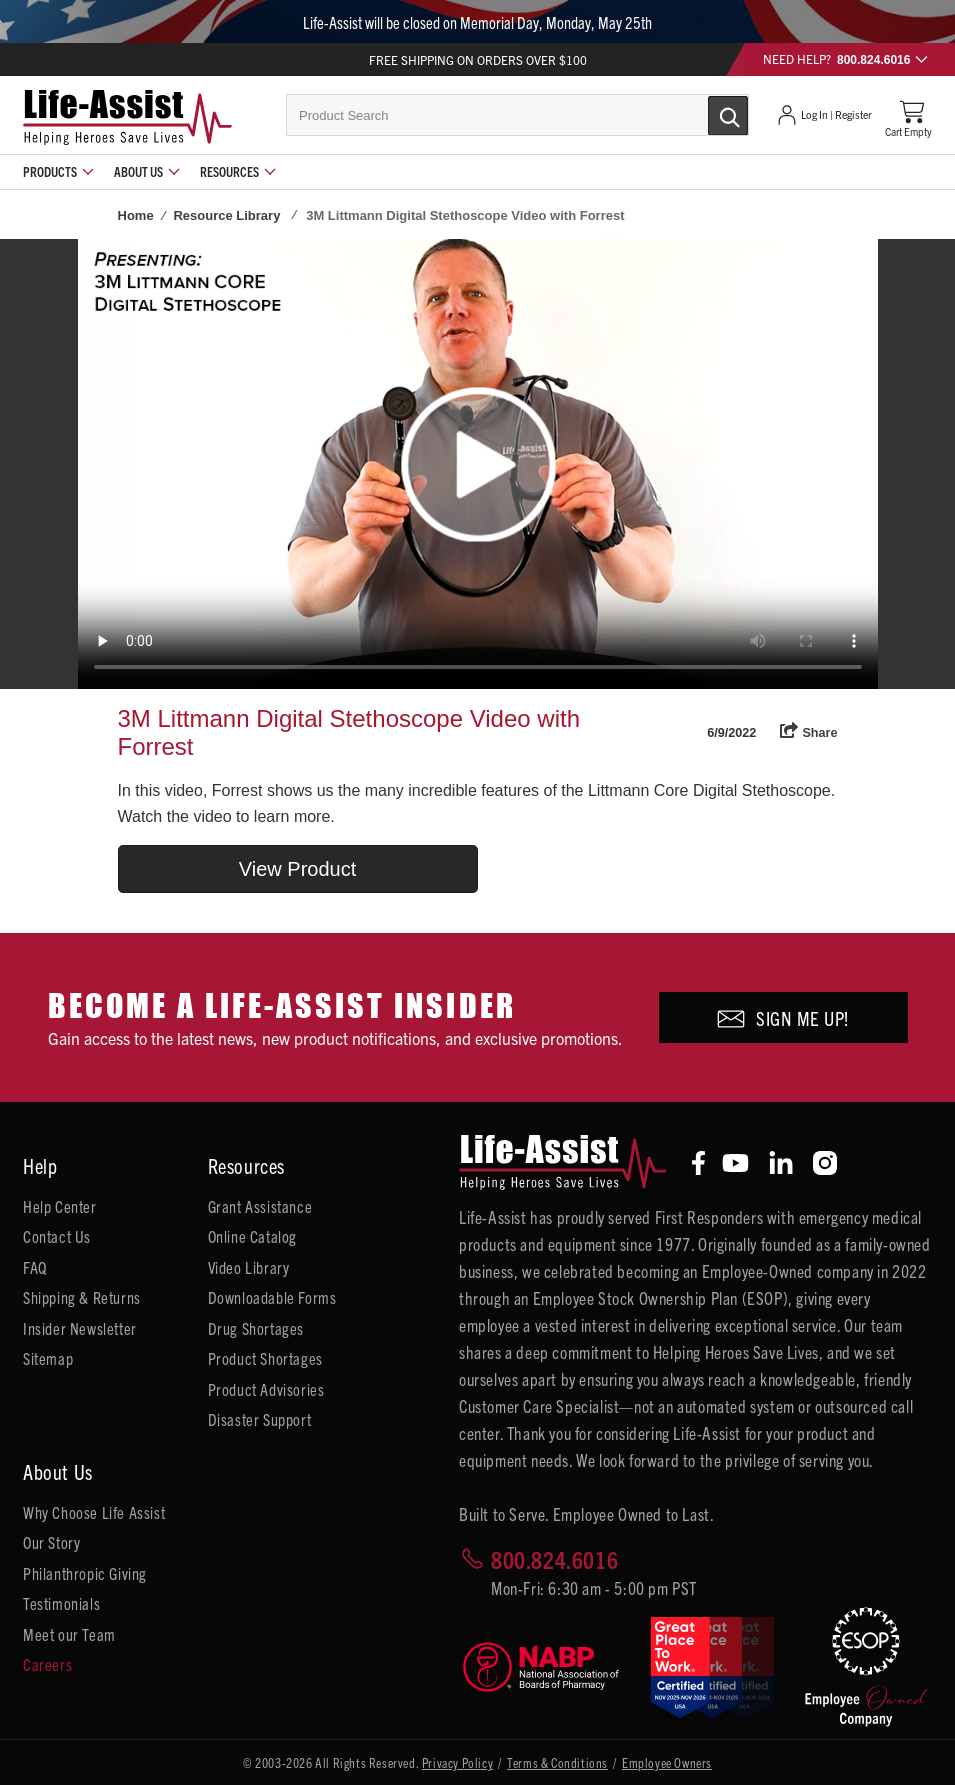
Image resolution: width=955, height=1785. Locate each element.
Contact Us (57, 1236)
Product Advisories (266, 1389)
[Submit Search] (707, 114)
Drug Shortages (256, 1328)
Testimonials (61, 1603)
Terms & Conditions (557, 1762)
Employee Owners (667, 1762)
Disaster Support (260, 1419)
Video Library (249, 1267)
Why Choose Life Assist (94, 1512)
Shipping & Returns (82, 1297)
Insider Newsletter (80, 1328)
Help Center (60, 1206)
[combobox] (517, 115)
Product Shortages (265, 1358)
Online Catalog (252, 1236)
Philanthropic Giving (85, 1573)
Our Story (51, 1542)
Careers (47, 1664)
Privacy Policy (457, 1762)
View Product (297, 869)
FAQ (35, 1267)
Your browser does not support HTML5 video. (478, 464)
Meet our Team (69, 1634)
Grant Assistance (260, 1206)
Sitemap (48, 1358)
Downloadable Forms (272, 1297)
